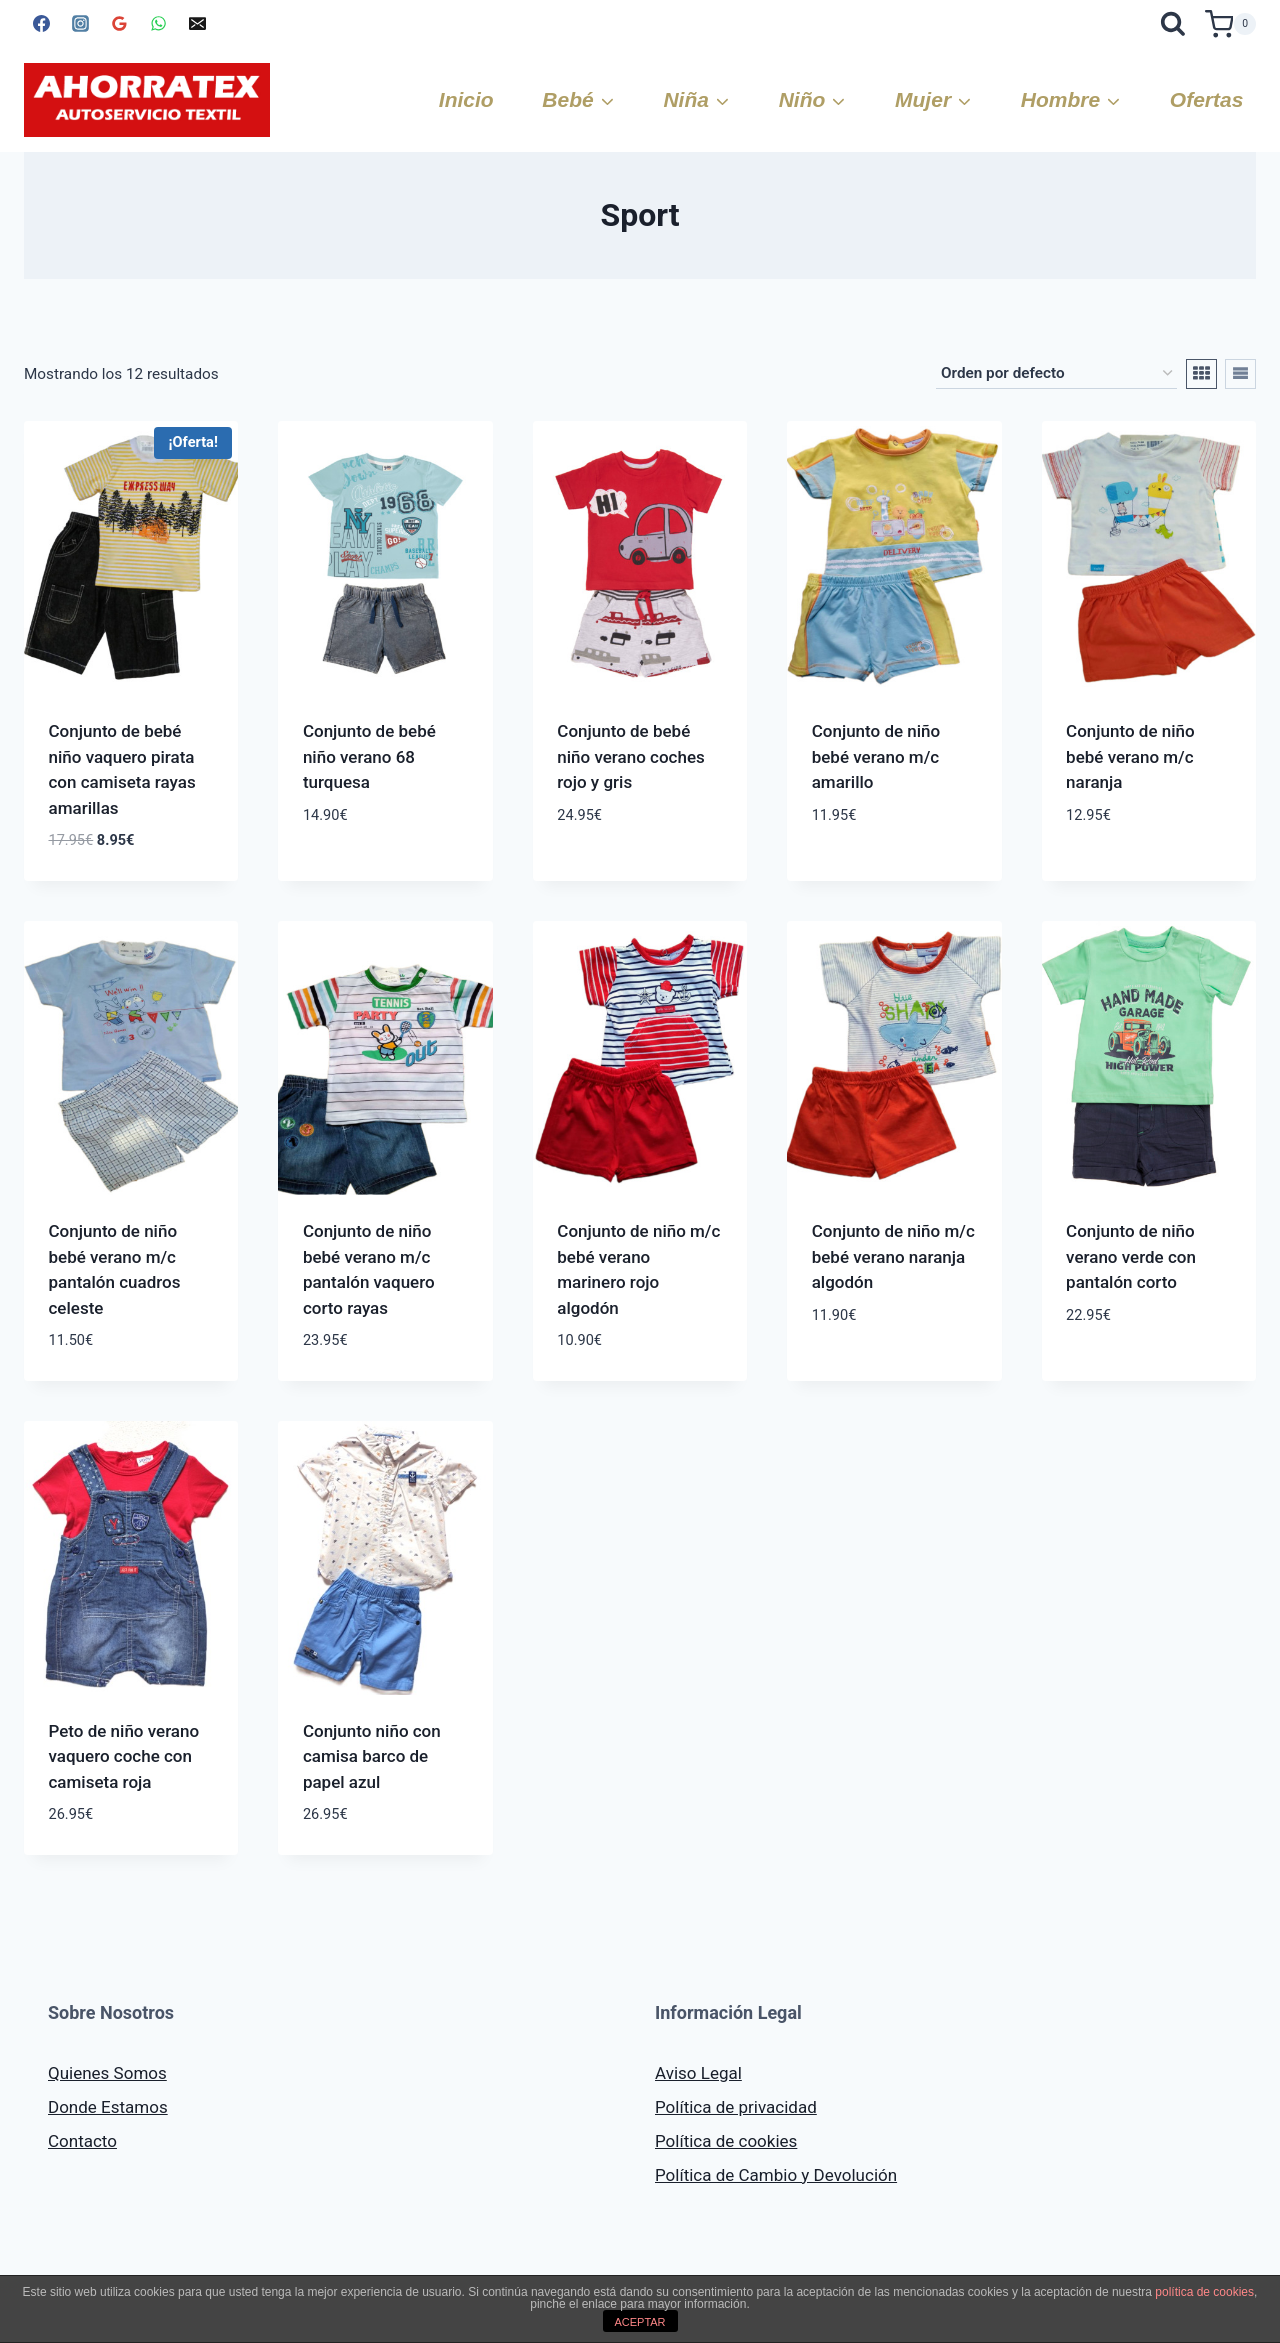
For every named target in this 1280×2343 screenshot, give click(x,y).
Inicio (466, 99)
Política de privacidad (736, 2107)
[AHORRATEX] (147, 100)
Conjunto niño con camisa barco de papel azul (372, 1756)
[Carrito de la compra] (1230, 24)
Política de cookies (726, 2141)
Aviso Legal (698, 2073)
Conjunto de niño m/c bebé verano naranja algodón (893, 1256)
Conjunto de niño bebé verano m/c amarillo (876, 756)
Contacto (82, 2141)
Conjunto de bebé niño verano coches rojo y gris (630, 756)
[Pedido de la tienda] (1056, 374)
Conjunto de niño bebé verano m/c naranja (1130, 756)
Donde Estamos (108, 2107)
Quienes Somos (107, 2073)
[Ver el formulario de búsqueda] (1173, 23)
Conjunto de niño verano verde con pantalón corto (1131, 1256)
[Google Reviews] (119, 24)
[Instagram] (80, 24)
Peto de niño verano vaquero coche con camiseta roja (124, 1756)
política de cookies (1204, 2292)
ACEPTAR (639, 2322)
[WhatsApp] (158, 24)
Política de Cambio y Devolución (776, 2175)
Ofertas (1207, 99)
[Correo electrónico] (197, 24)
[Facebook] (41, 24)
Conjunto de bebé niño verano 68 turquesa (369, 756)
